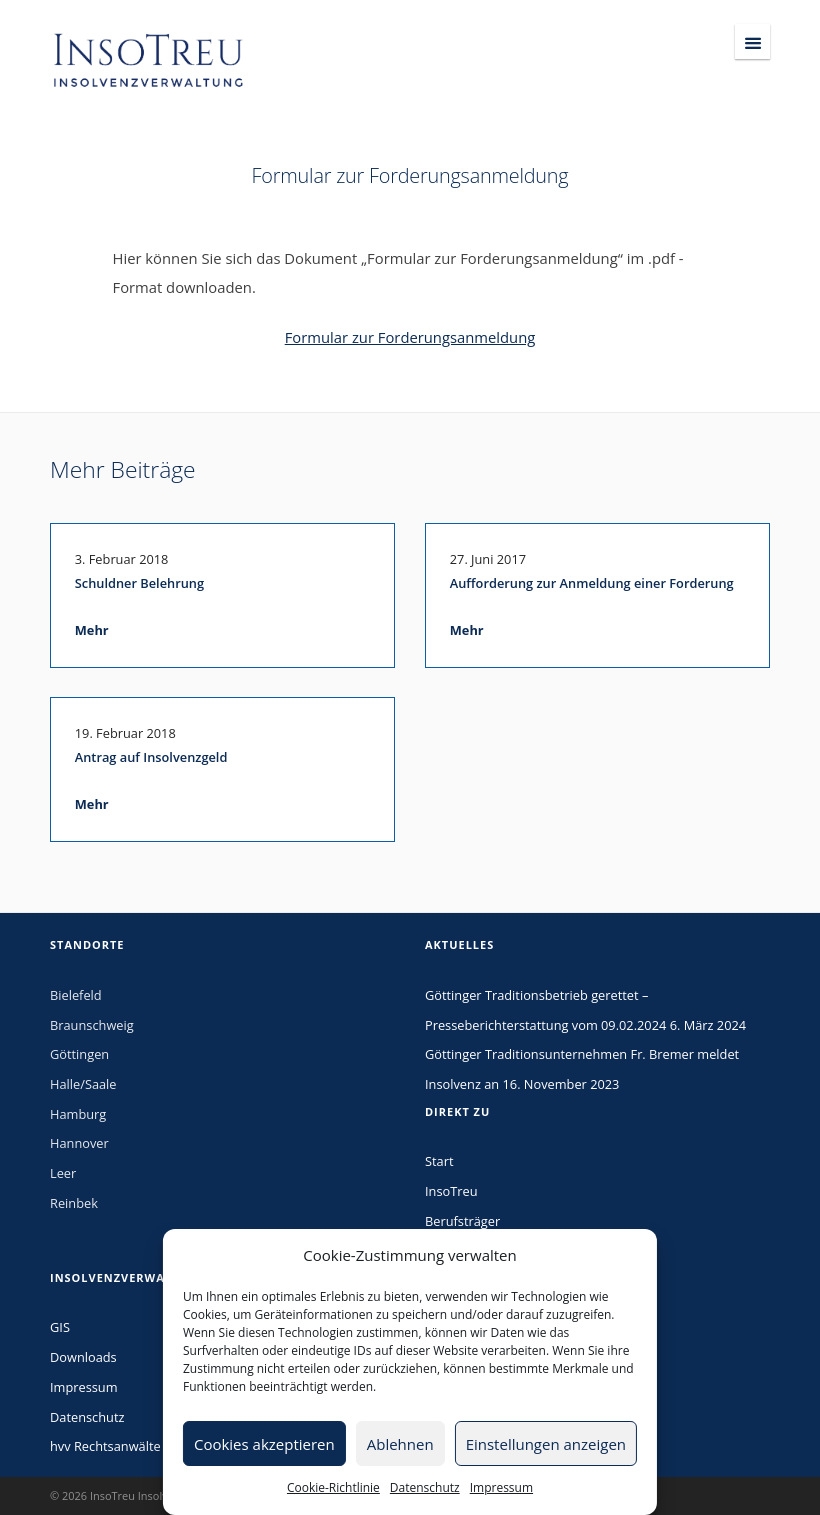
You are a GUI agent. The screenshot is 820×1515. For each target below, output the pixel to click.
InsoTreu (451, 1191)
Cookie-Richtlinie (333, 1487)
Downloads (83, 1357)
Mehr (92, 630)
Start (439, 1161)
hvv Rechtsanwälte (105, 1446)
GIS (60, 1327)
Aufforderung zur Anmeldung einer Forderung (592, 583)
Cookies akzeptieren (264, 1444)
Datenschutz (425, 1487)
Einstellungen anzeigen (546, 1444)
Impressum (501, 1487)
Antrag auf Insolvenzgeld (151, 757)
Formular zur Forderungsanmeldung (410, 337)
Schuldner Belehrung (139, 583)
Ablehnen (400, 1444)
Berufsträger (462, 1221)
